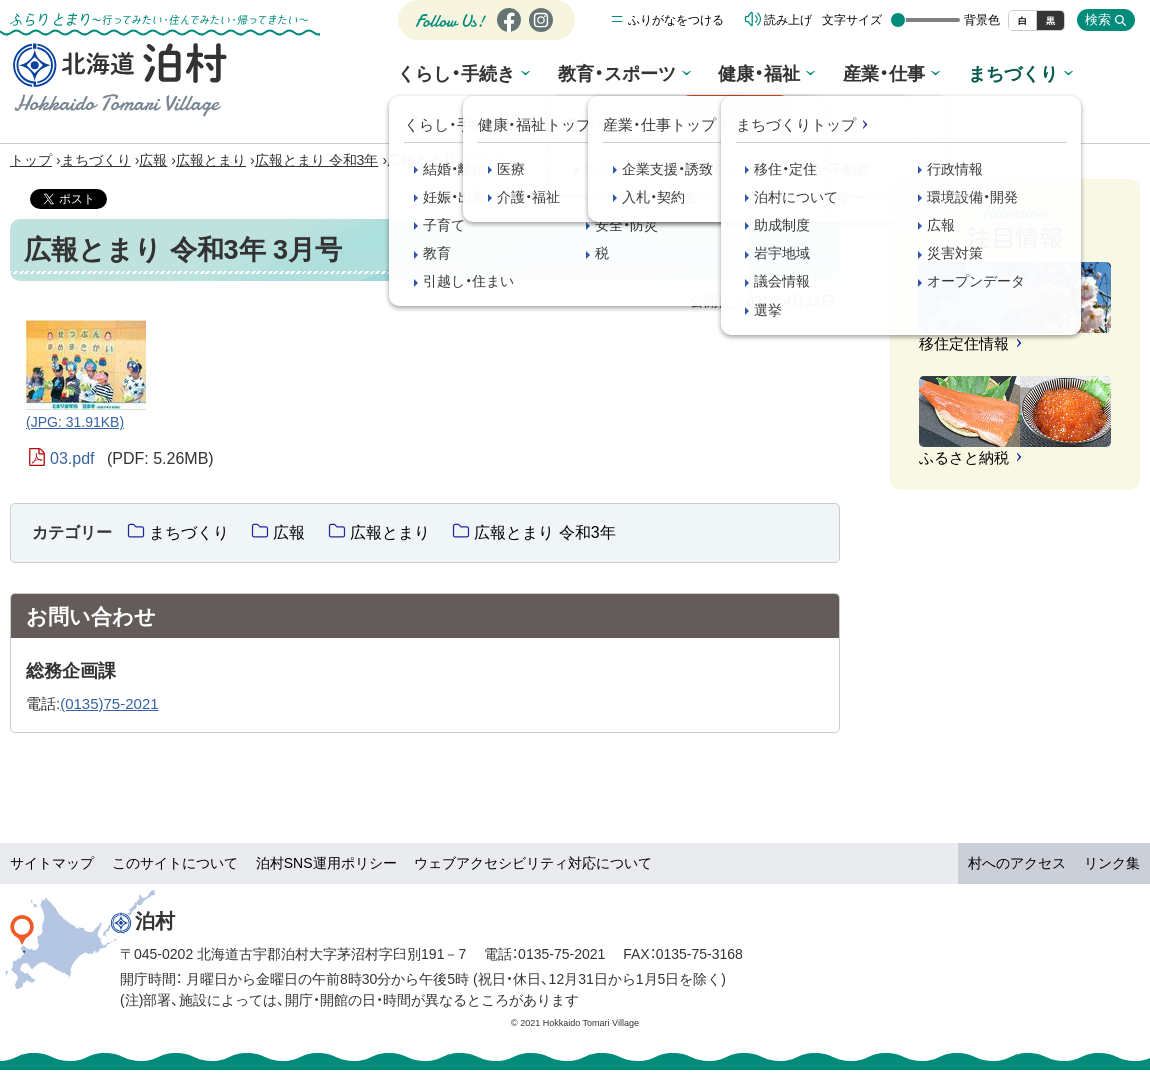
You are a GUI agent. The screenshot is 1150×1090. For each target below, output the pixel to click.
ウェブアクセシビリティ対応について (533, 863)
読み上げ (788, 25)
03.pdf (132, 459)
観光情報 (1072, 80)
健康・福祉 (704, 77)
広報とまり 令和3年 (317, 160)
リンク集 (1112, 863)
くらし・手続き (424, 77)
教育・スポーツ (573, 77)
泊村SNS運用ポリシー (326, 863)
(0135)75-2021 (109, 703)
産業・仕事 (819, 77)
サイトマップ (52, 863)
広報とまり (211, 160)
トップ (31, 160)
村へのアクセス (1017, 863)
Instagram (540, 36)
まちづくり (936, 77)
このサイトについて (175, 863)
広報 (153, 160)
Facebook (506, 36)
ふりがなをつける (676, 25)
